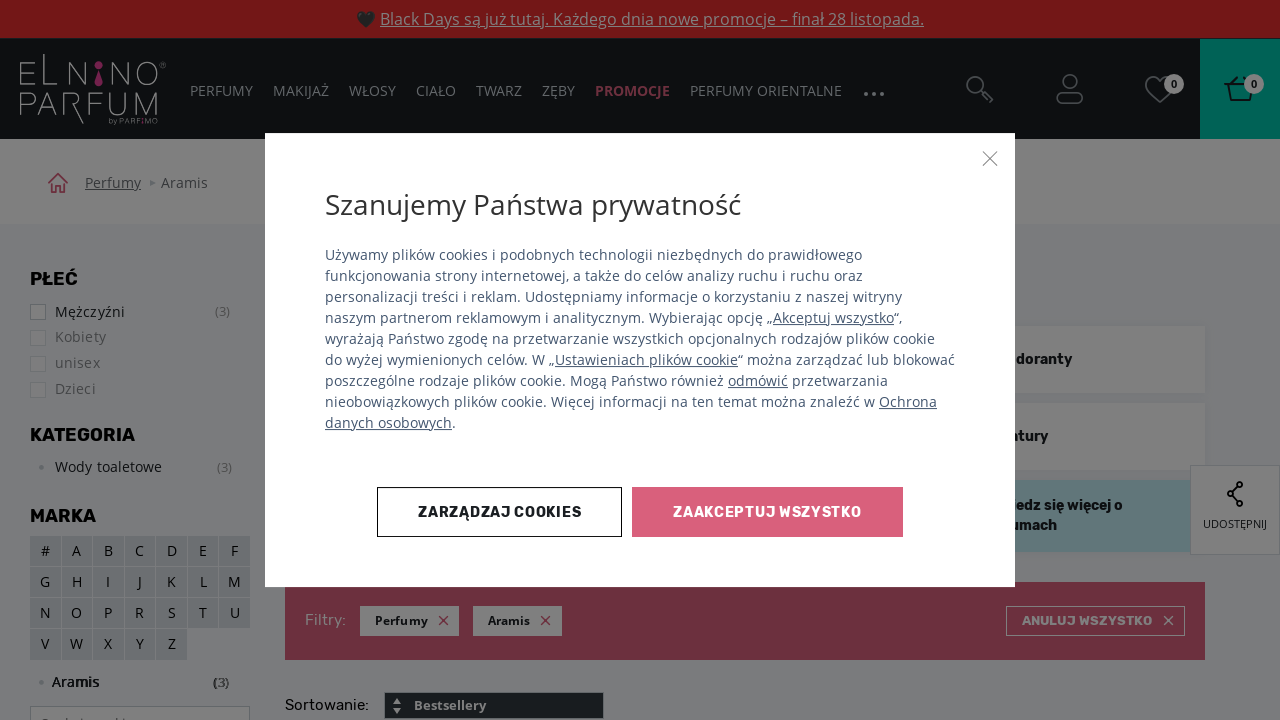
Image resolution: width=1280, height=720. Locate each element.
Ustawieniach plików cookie (646, 359)
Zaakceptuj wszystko (767, 512)
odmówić (758, 380)
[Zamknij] (990, 158)
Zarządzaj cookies (499, 512)
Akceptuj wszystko (833, 317)
